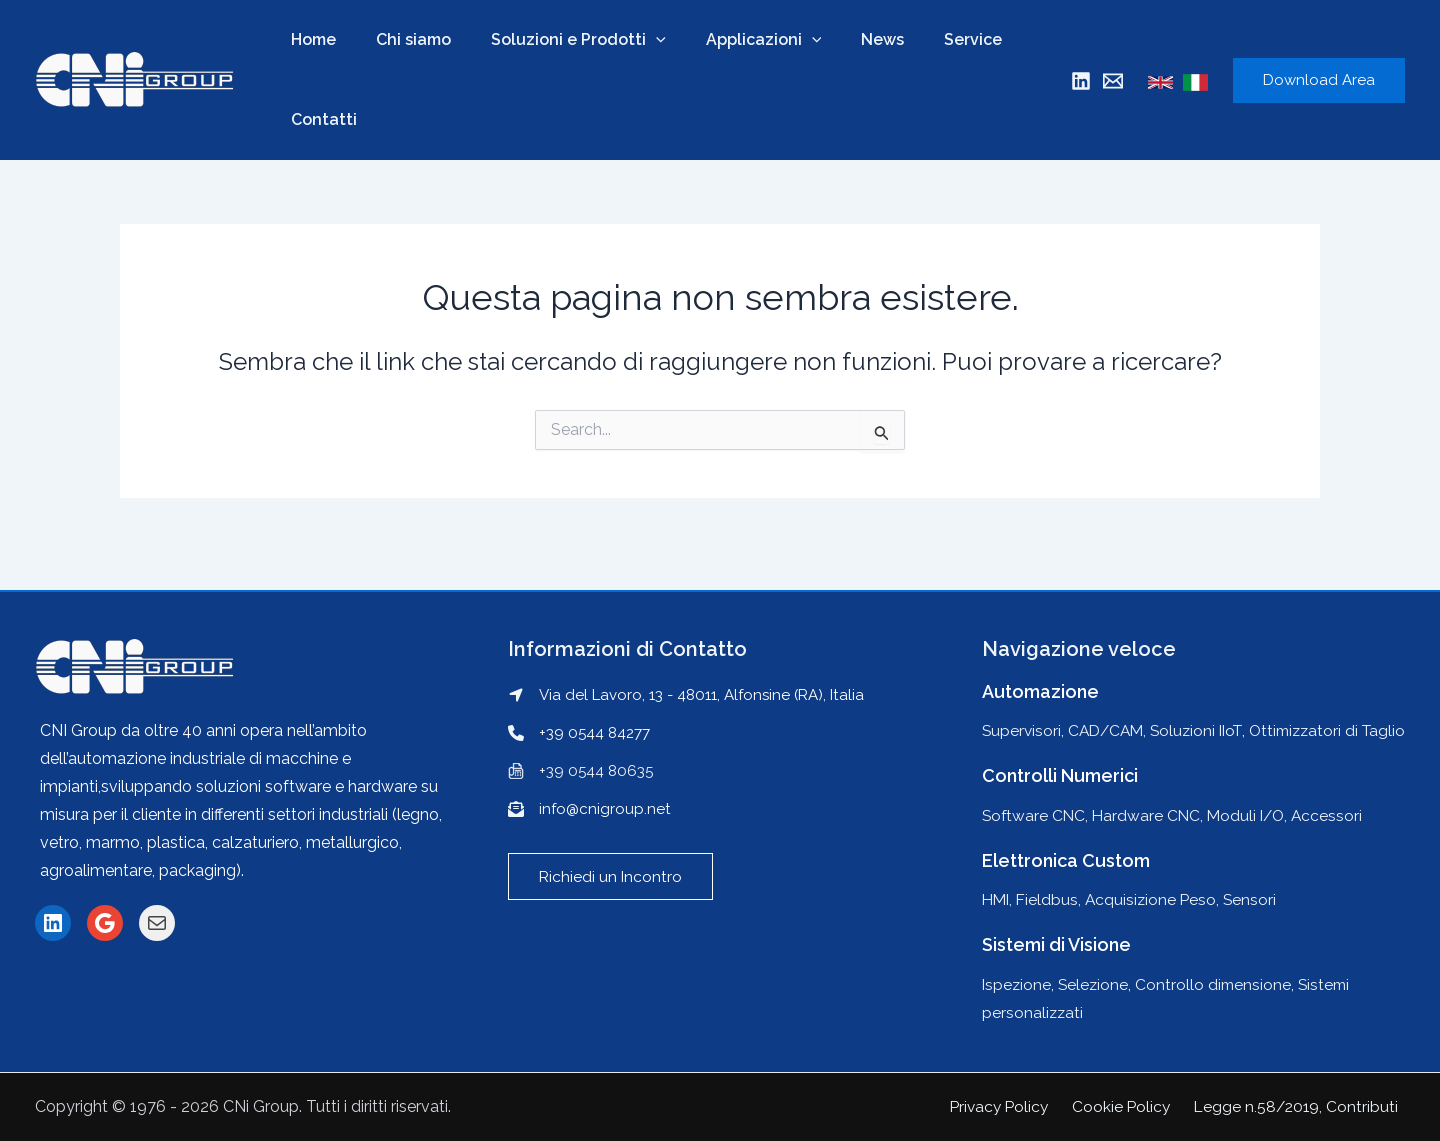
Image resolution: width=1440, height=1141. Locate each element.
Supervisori (1022, 702)
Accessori (1336, 815)
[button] (611, 849)
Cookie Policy (1131, 1106)
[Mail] (1113, 81)
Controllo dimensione (1218, 984)
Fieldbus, (1054, 899)
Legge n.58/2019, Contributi (1301, 1106)
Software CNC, (1038, 815)
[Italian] (1195, 82)
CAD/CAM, (1111, 702)
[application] (636, 40)
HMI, (1000, 899)
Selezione (1096, 984)
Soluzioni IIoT (1205, 702)
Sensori (1257, 899)
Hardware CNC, (1153, 815)
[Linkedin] (1081, 81)
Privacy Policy (1013, 1106)
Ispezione (1017, 984)
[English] (1160, 82)
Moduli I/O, (1256, 815)
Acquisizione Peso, (1159, 899)
